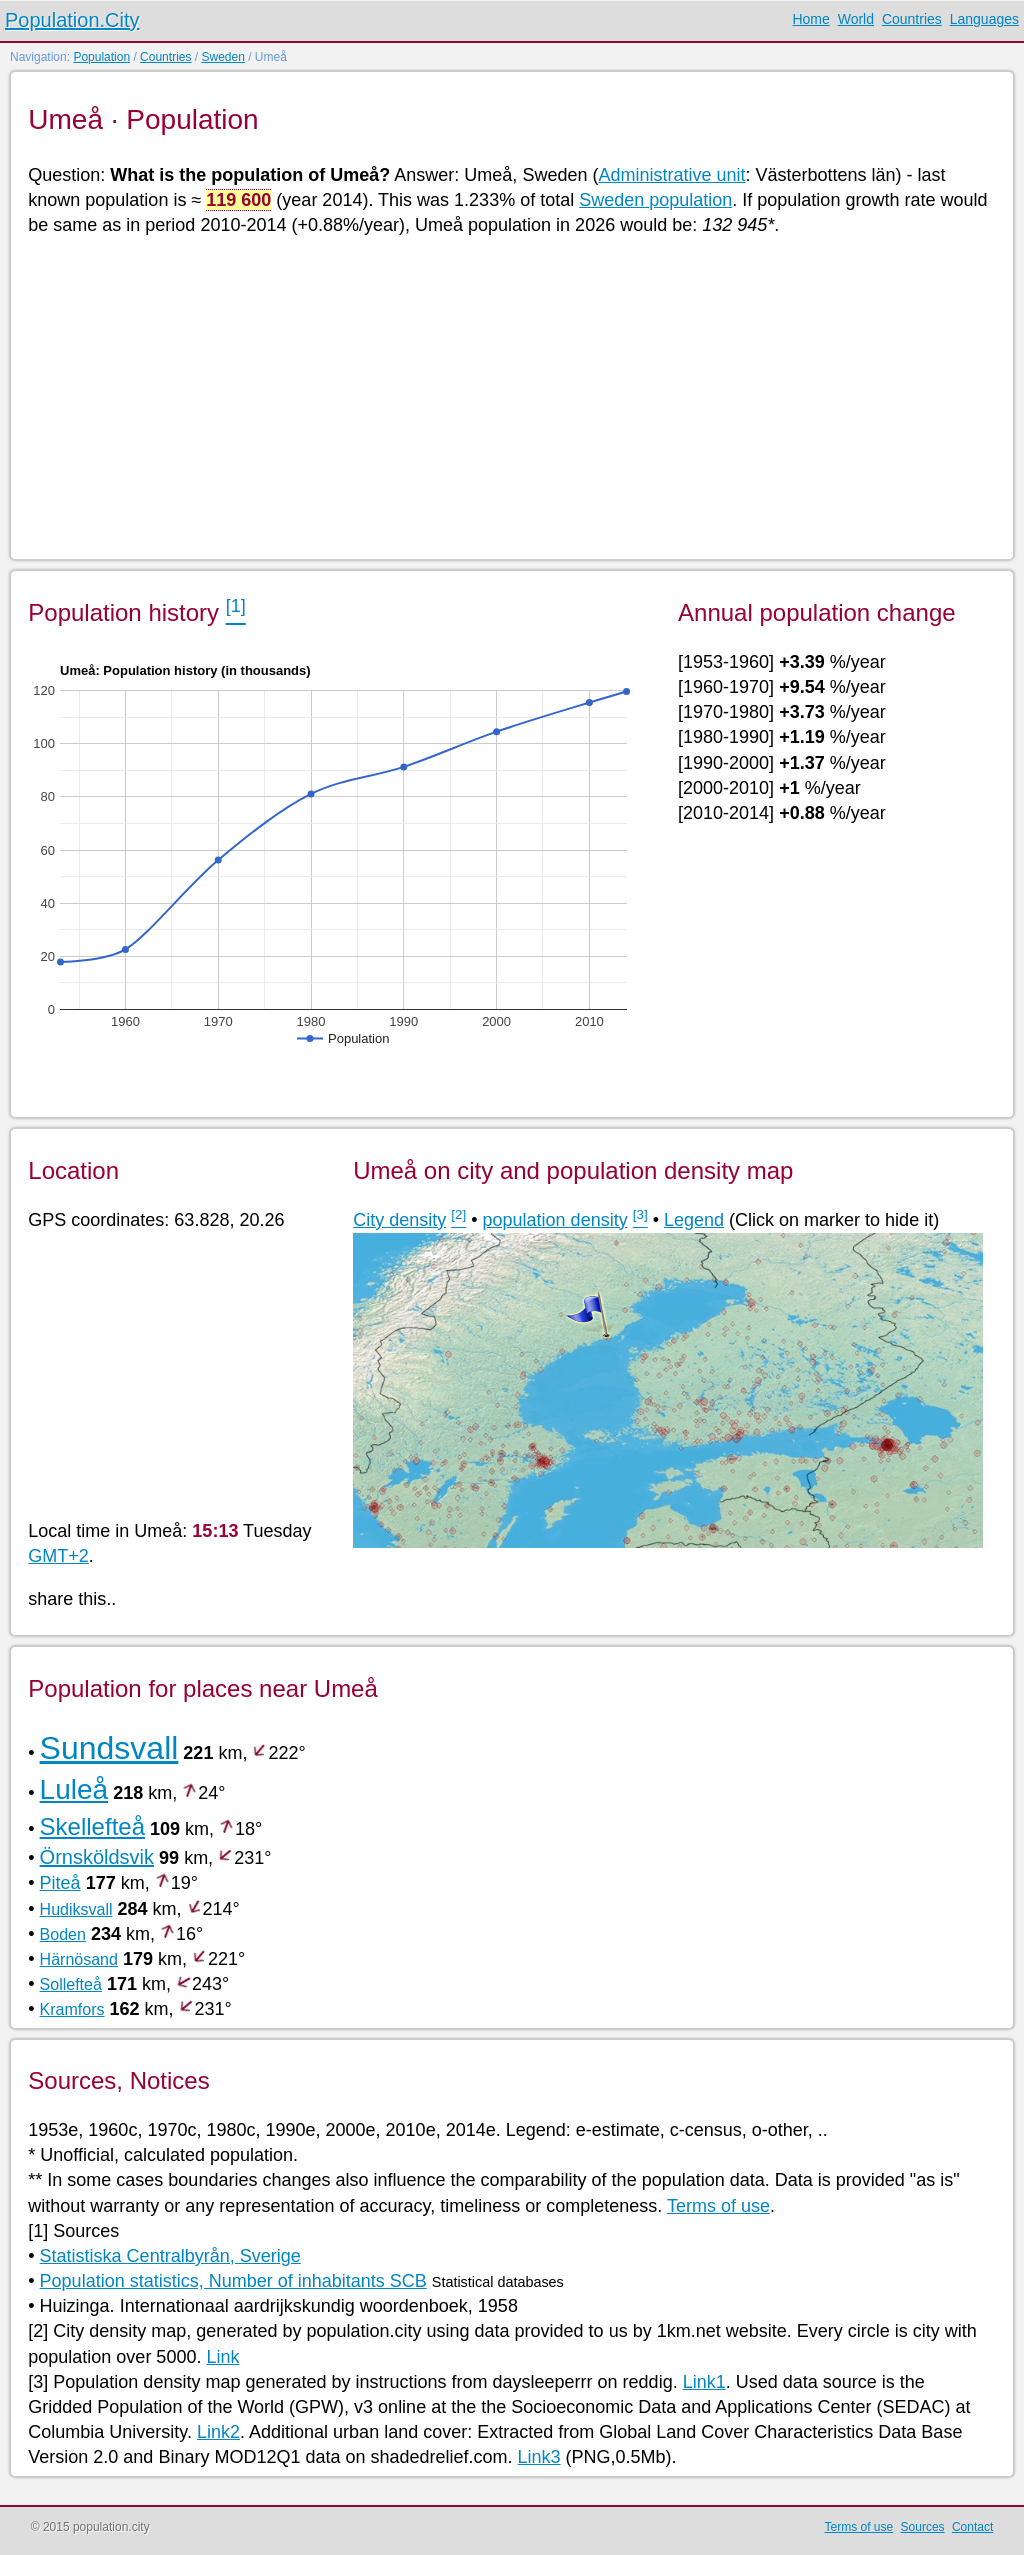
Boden (63, 1934)
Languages (984, 19)
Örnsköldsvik (97, 1857)
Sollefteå (71, 1984)
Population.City (72, 20)
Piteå (60, 1883)
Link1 (704, 2382)
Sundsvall (109, 1748)
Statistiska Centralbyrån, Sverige (170, 2256)
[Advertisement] (510, 396)
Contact (972, 2527)
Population (101, 57)
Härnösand (79, 1959)
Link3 (539, 2457)
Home (810, 19)
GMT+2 (58, 1556)
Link (222, 2357)
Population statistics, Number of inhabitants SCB (233, 2281)
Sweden (222, 57)
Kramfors (72, 2009)
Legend (694, 1220)
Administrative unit (671, 175)
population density (555, 1220)
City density (399, 1220)
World (856, 19)
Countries (912, 19)
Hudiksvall (76, 1909)
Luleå (74, 1789)
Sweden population (655, 200)
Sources (923, 2527)
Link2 (218, 2432)
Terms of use (718, 2206)
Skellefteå (92, 1826)
